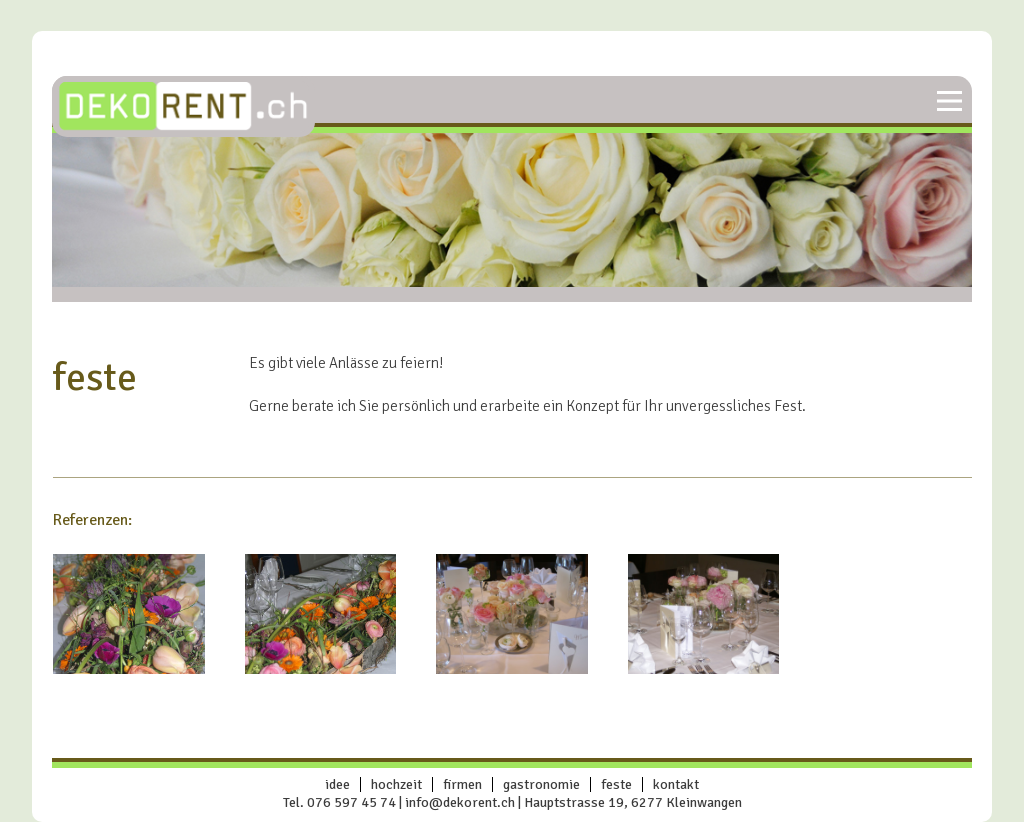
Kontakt (676, 784)
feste (616, 784)
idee (337, 784)
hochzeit (396, 784)
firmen (462, 784)
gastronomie (541, 784)
